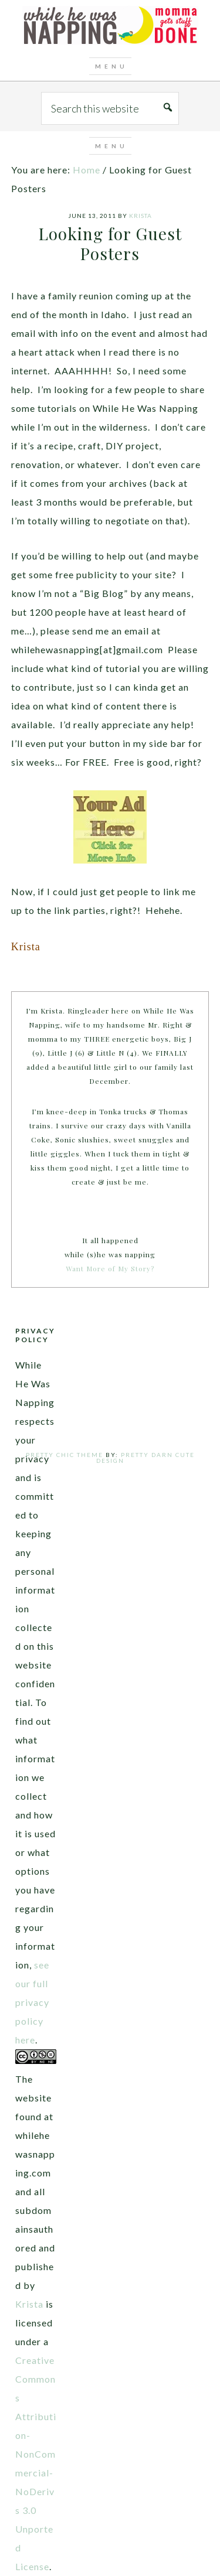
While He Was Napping (110, 26)
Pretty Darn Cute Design (145, 1457)
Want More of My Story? (110, 1268)
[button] (110, 66)
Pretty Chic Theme (64, 1454)
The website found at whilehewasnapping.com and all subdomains (35, 2153)
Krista (29, 2303)
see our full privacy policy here (32, 2002)
